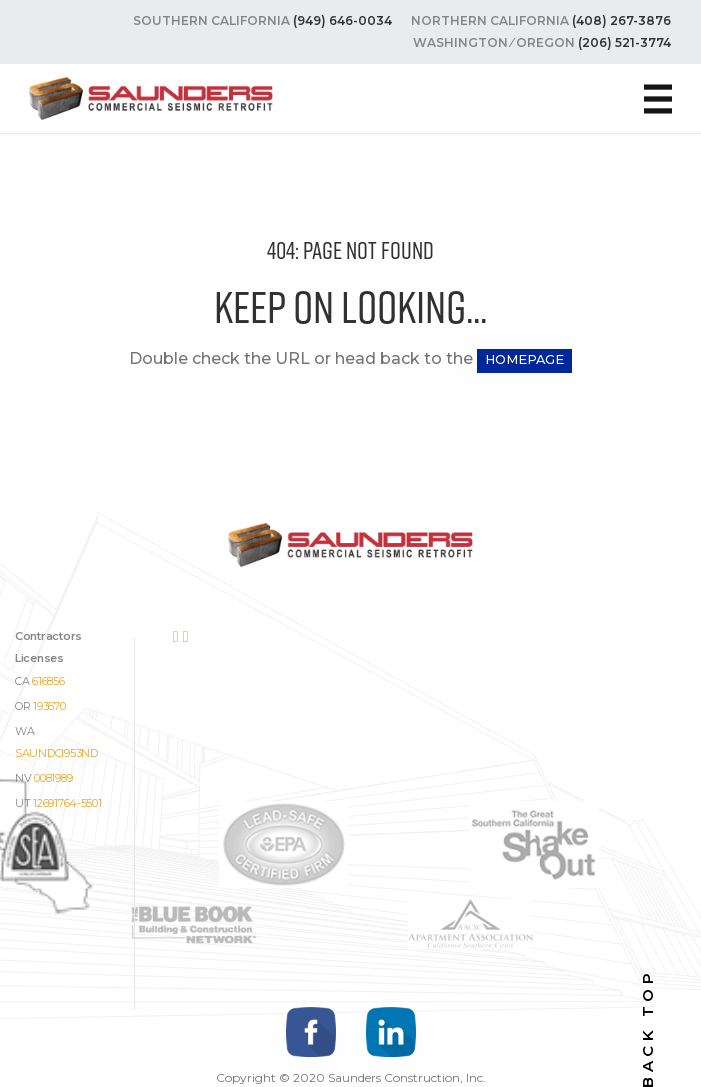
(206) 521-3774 (624, 42)
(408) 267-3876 (621, 20)
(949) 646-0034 (342, 20)
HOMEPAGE (524, 359)
